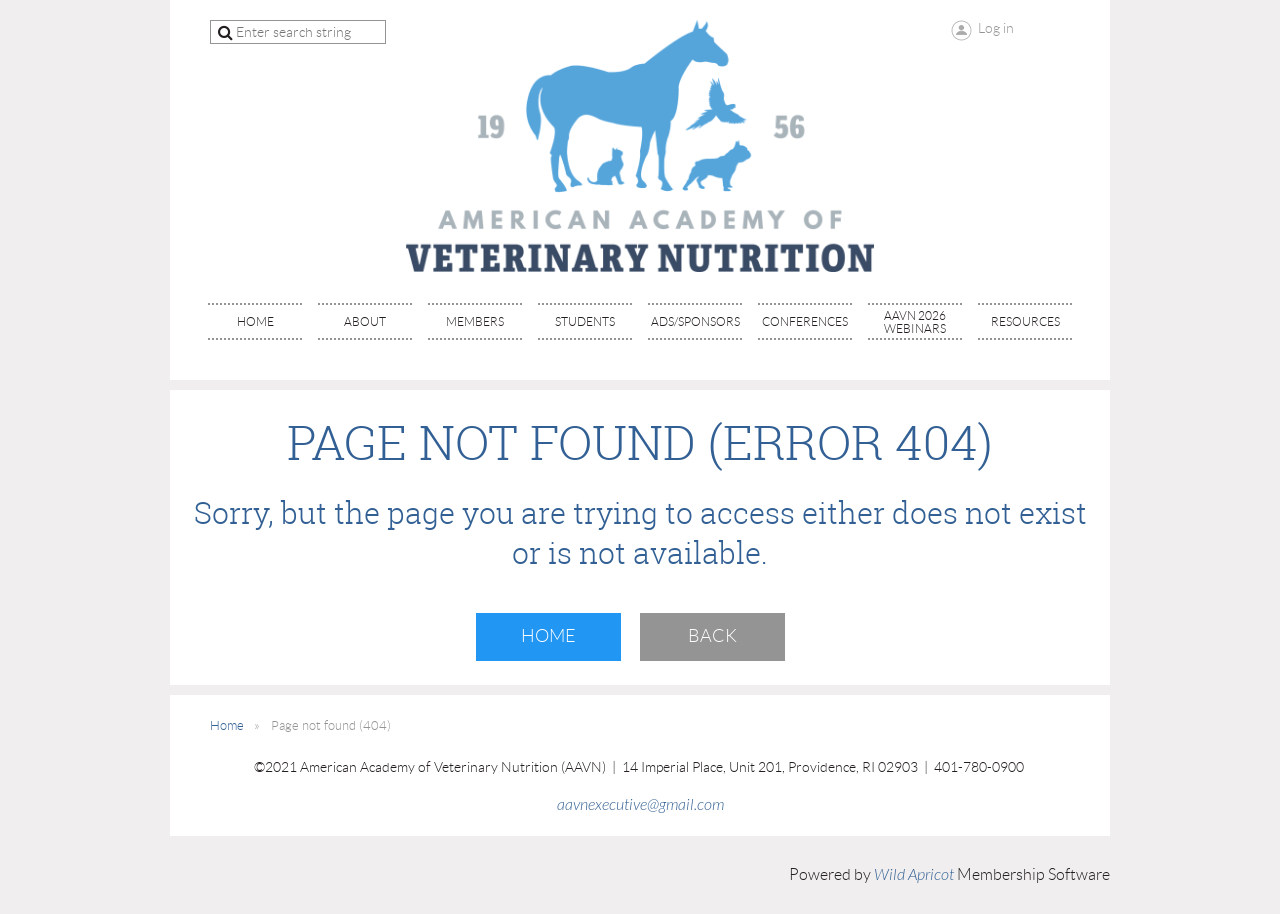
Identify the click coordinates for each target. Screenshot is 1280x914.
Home (548, 636)
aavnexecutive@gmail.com (640, 805)
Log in (996, 28)
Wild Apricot (914, 875)
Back (712, 636)
